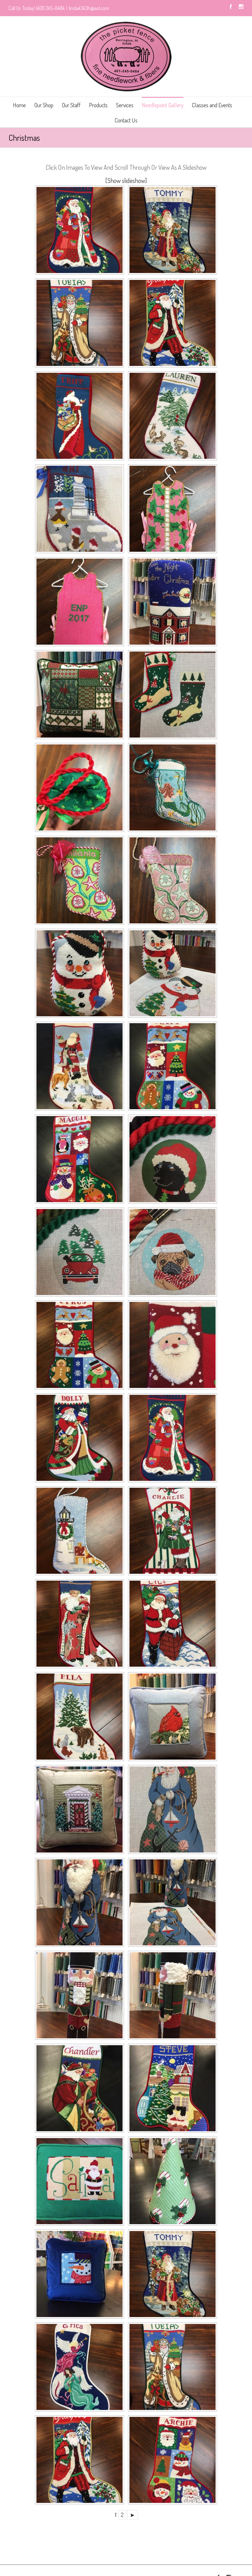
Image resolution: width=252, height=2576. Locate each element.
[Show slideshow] (126, 180)
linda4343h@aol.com (89, 8)
